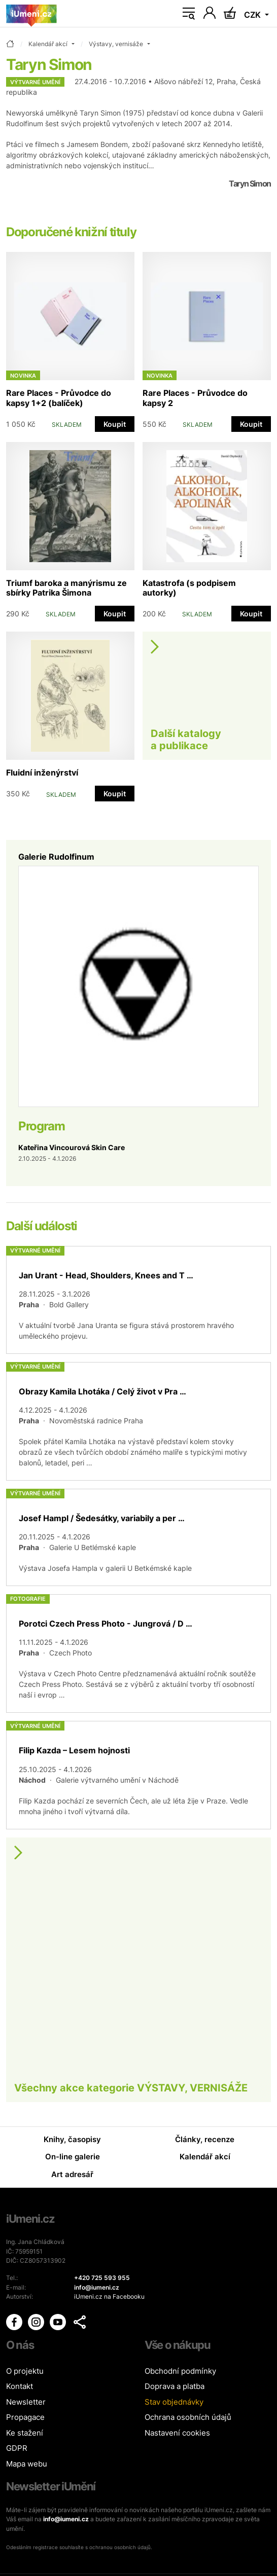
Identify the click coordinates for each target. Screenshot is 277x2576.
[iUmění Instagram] (37, 2321)
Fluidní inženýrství (42, 772)
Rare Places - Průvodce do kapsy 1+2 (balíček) (58, 398)
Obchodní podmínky (180, 2371)
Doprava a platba (174, 2386)
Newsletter (26, 2402)
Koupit (114, 424)
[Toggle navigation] (188, 13)
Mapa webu (26, 2464)
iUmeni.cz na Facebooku (109, 2296)
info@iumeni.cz (66, 2519)
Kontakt (19, 2386)
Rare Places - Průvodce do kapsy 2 (195, 398)
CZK (253, 15)
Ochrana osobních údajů (188, 2417)
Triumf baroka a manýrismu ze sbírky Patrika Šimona (66, 588)
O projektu (25, 2371)
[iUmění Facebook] (15, 2321)
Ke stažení (24, 2433)
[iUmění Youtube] (58, 2321)
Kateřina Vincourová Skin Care (71, 1147)
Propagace (25, 2417)
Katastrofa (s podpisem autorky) (189, 588)
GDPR (16, 2448)
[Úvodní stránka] (31, 14)
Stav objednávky (174, 2402)
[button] (80, 2322)
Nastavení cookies (177, 2433)
